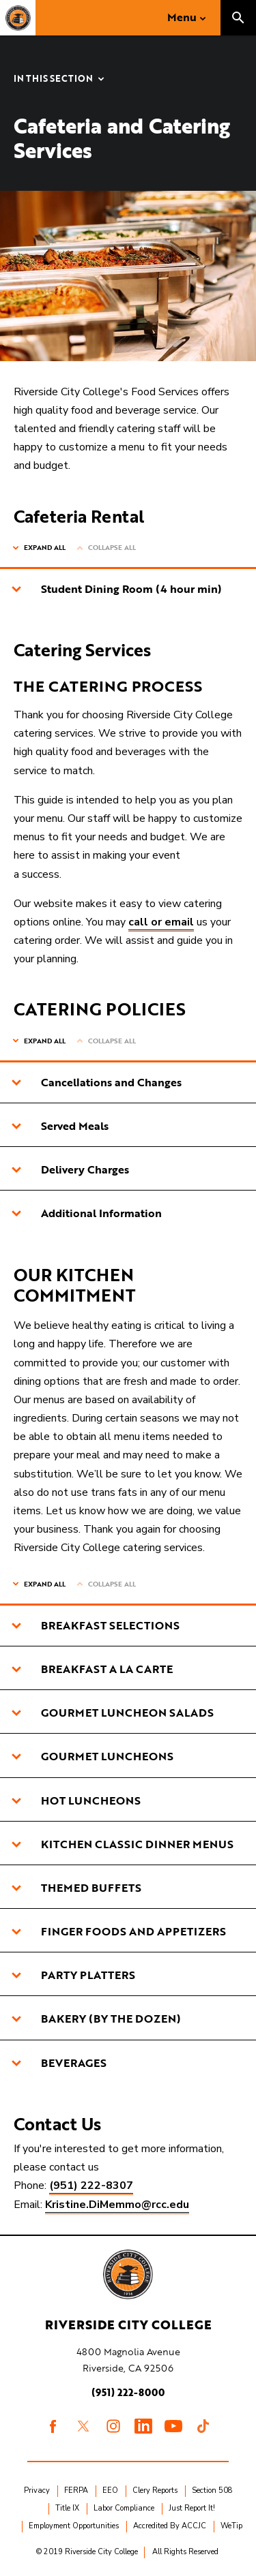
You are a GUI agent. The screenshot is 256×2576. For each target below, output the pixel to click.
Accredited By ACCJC (169, 2526)
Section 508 (212, 2490)
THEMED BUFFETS (76, 1888)
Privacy (37, 2490)
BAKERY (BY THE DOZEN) (96, 2018)
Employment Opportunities (74, 2526)
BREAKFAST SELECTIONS (95, 1625)
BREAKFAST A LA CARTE (92, 1669)
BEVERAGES (58, 2063)
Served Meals (60, 1126)
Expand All (45, 548)
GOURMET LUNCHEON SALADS (112, 1712)
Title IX (67, 2508)
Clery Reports (154, 2490)
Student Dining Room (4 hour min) (116, 589)
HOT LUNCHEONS (76, 1800)
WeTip (231, 2526)
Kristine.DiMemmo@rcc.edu (117, 2204)
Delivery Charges (70, 1169)
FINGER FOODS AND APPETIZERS (118, 1931)
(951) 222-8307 (91, 2185)
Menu (182, 17)
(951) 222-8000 (128, 2392)
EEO (110, 2490)
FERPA (76, 2490)
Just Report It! (192, 2508)
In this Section (53, 79)
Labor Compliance (124, 2508)
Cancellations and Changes (96, 1082)
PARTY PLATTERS (73, 1975)
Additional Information (86, 1213)
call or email (161, 922)
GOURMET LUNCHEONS (92, 1756)
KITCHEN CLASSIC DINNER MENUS (122, 1844)
